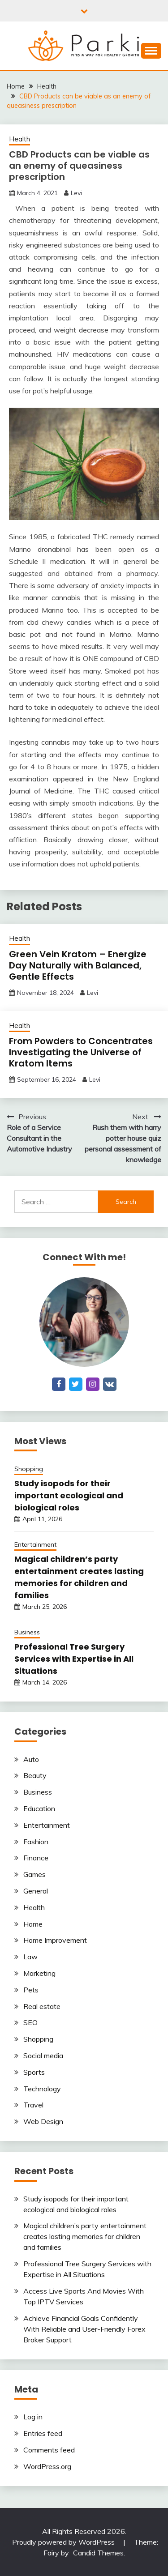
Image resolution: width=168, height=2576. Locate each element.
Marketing (39, 1973)
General (35, 1890)
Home (33, 1923)
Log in (33, 2416)
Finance (35, 1857)
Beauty (35, 1775)
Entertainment (35, 1544)
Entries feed (42, 2433)
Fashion (35, 1841)
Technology (42, 2088)
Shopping (28, 1469)
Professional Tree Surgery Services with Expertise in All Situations (74, 1658)
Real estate (41, 2006)
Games (34, 1874)
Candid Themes (98, 2552)
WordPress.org (47, 2466)
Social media (43, 2055)
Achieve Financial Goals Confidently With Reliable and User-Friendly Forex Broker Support (84, 2329)
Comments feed (49, 2449)
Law (30, 1956)
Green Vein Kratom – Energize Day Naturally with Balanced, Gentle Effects (77, 965)
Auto (31, 1759)
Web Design (43, 2121)
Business (27, 1632)
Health (19, 139)
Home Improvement (55, 1940)
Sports (34, 2072)
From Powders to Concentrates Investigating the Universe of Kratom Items (81, 1052)
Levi (76, 193)
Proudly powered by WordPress (64, 2542)
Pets (31, 1989)
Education (39, 1808)
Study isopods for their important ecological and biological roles (68, 1495)
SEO (30, 2022)
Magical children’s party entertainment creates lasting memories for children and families (84, 2236)
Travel (33, 2104)
